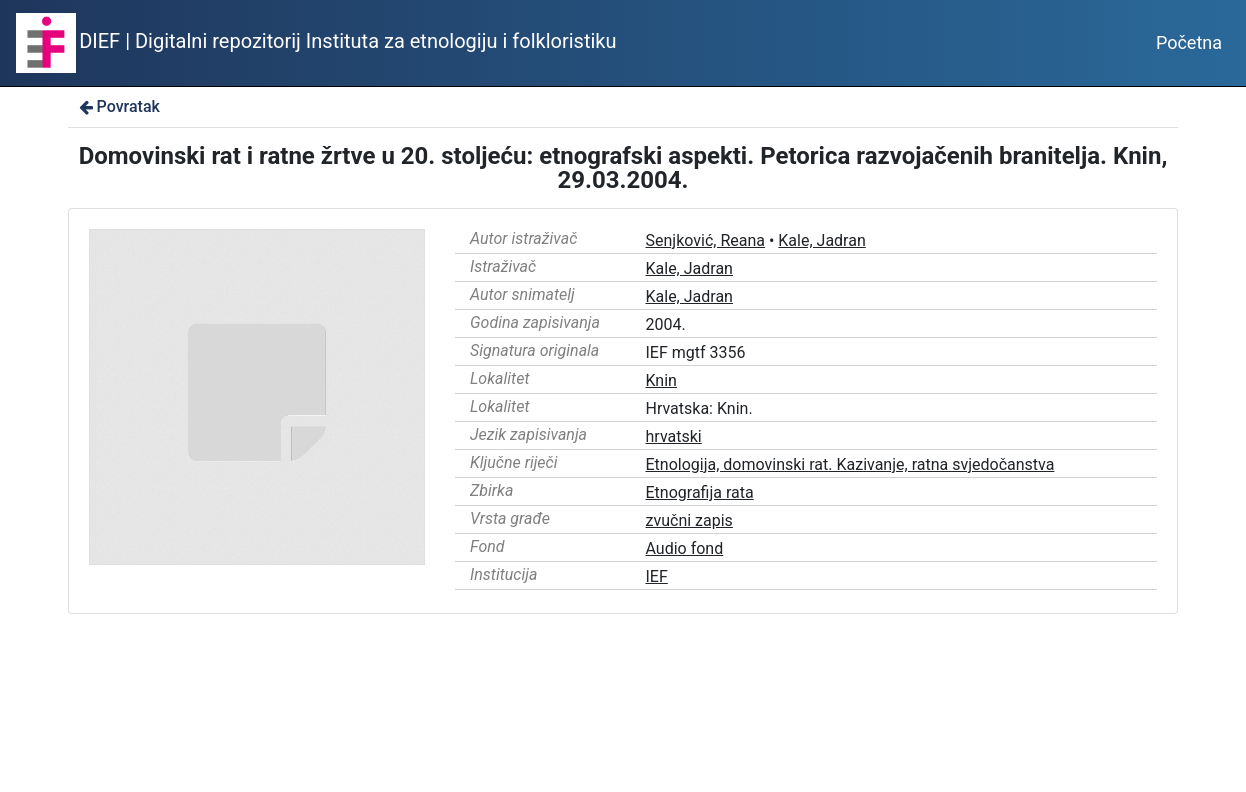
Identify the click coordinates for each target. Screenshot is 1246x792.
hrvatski (674, 436)
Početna (1189, 42)
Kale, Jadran (821, 240)
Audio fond (685, 548)
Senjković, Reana (705, 240)
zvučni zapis (689, 520)
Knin (661, 380)
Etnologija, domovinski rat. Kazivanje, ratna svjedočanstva (850, 464)
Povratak (118, 106)
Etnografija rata (700, 492)
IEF (657, 576)
